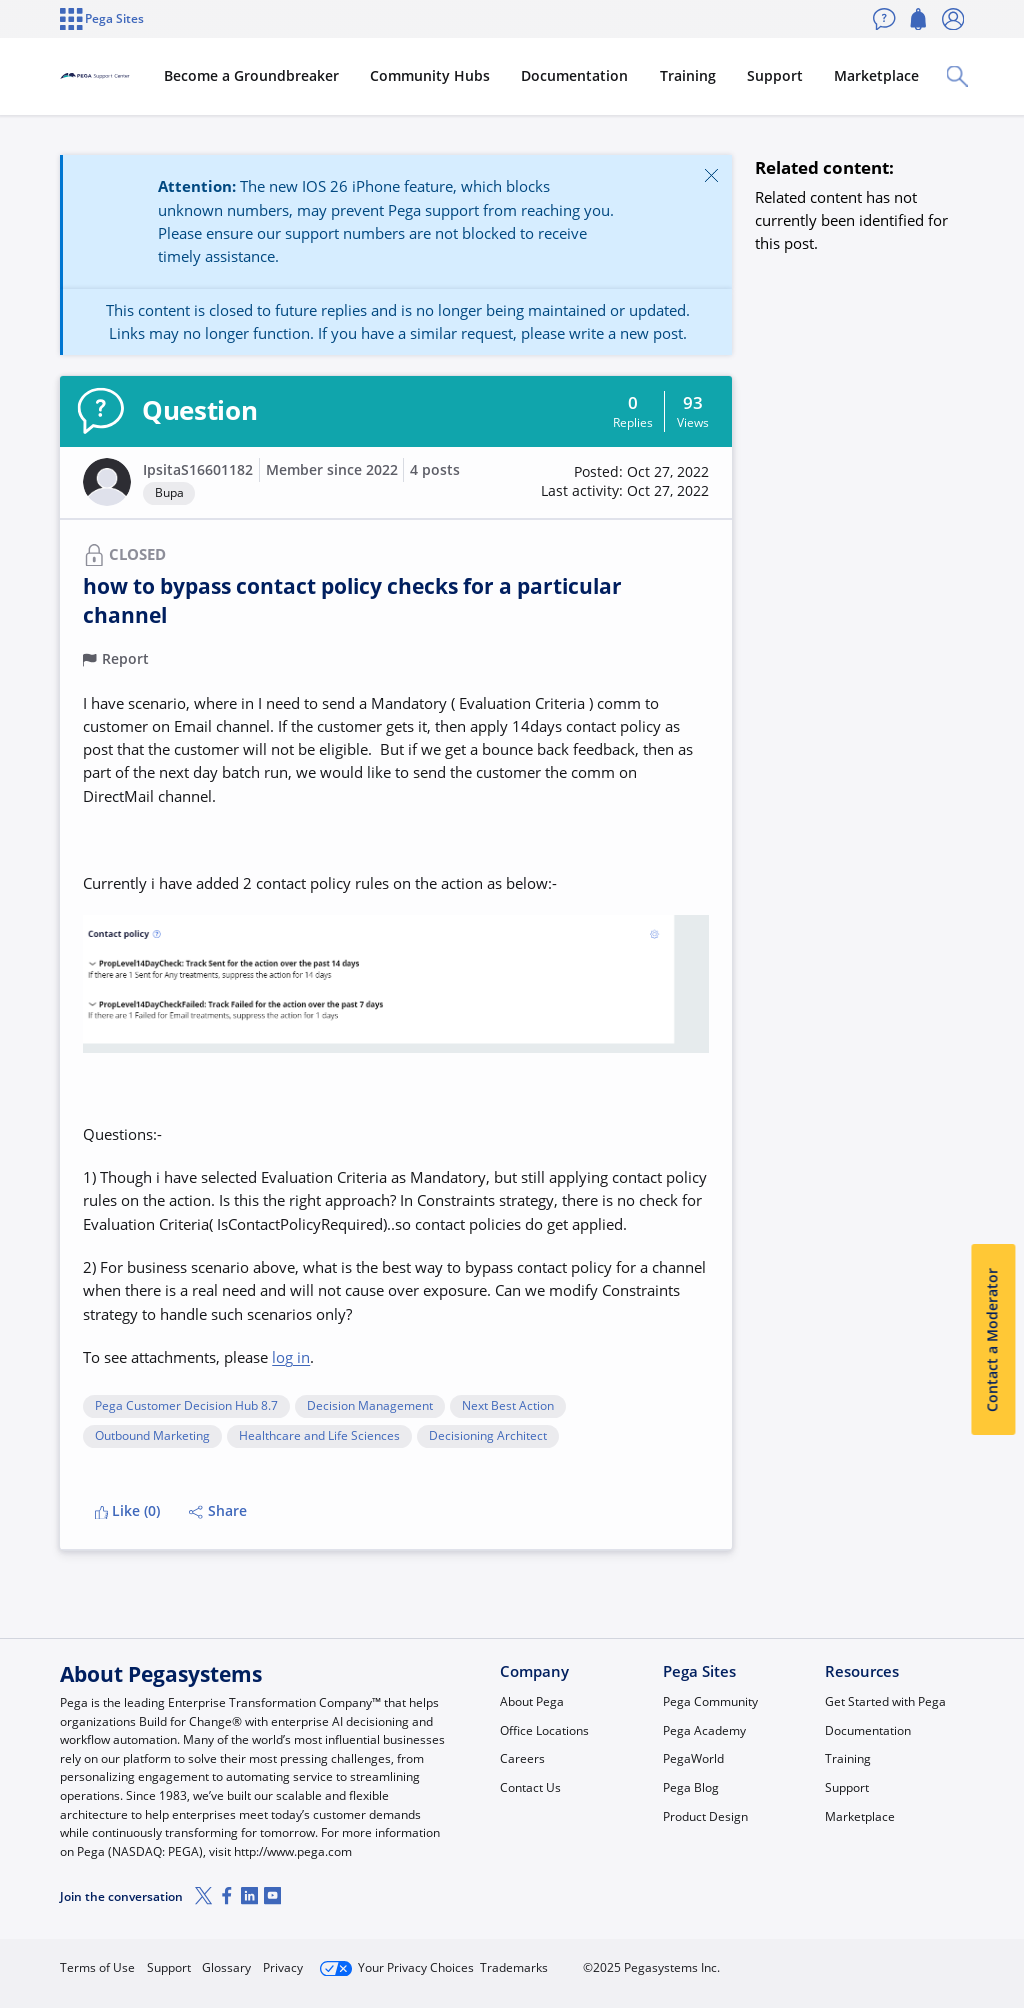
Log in (919, 1960)
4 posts (435, 470)
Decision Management (370, 1406)
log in (291, 1357)
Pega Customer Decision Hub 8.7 (186, 1406)
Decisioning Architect (488, 1436)
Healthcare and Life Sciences (319, 1436)
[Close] (711, 175)
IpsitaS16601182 (198, 470)
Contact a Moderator (993, 1340)
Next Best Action (508, 1406)
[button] (107, 482)
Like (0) (128, 1511)
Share (218, 1511)
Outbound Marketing (152, 1436)
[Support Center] (152, 76)
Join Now (813, 1960)
